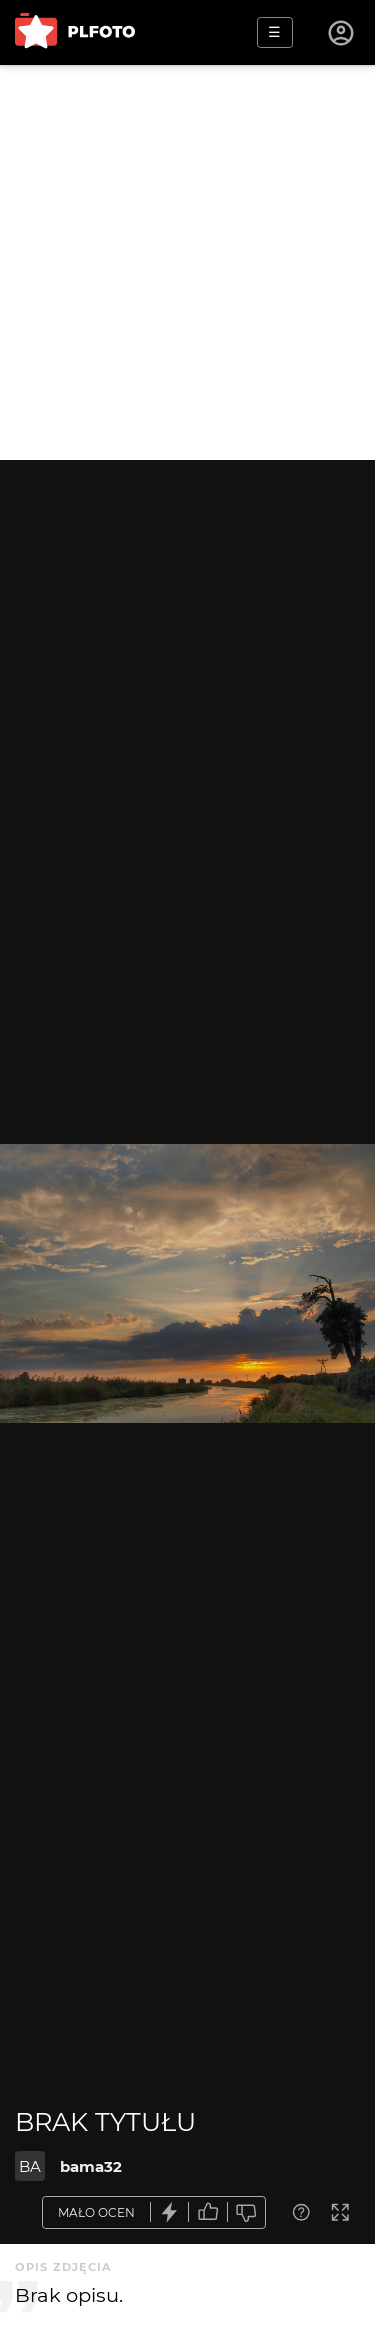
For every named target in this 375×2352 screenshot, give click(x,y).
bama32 (91, 2166)
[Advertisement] (187, 262)
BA (30, 2166)
